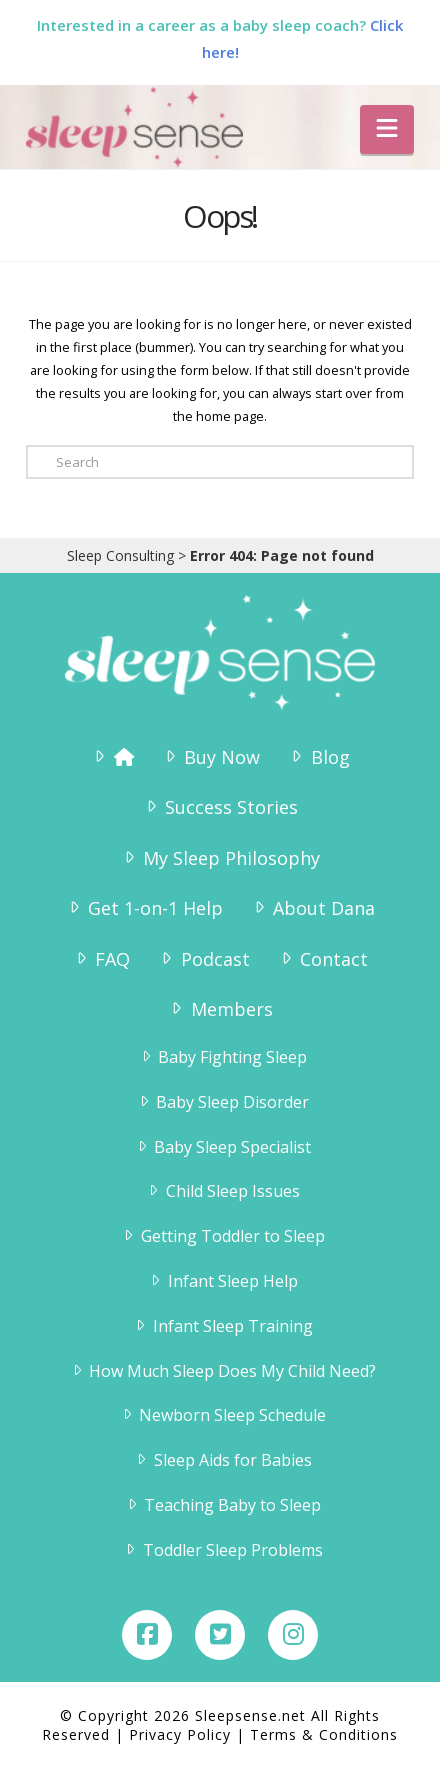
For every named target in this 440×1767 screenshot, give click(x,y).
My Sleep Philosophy (220, 858)
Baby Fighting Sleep (223, 1057)
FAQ (101, 959)
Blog (318, 757)
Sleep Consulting (120, 555)
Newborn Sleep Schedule (223, 1415)
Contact (322, 959)
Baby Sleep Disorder (223, 1102)
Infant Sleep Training (222, 1326)
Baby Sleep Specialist (223, 1147)
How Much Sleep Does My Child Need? (223, 1371)
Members (219, 1009)
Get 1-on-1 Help (144, 908)
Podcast (203, 959)
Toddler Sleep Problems (222, 1550)
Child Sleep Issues (222, 1191)
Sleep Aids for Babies (222, 1460)
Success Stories (220, 807)
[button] (387, 129)
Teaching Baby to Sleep (223, 1505)
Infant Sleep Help (222, 1281)
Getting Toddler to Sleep (222, 1236)
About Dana (312, 908)
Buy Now (210, 757)
